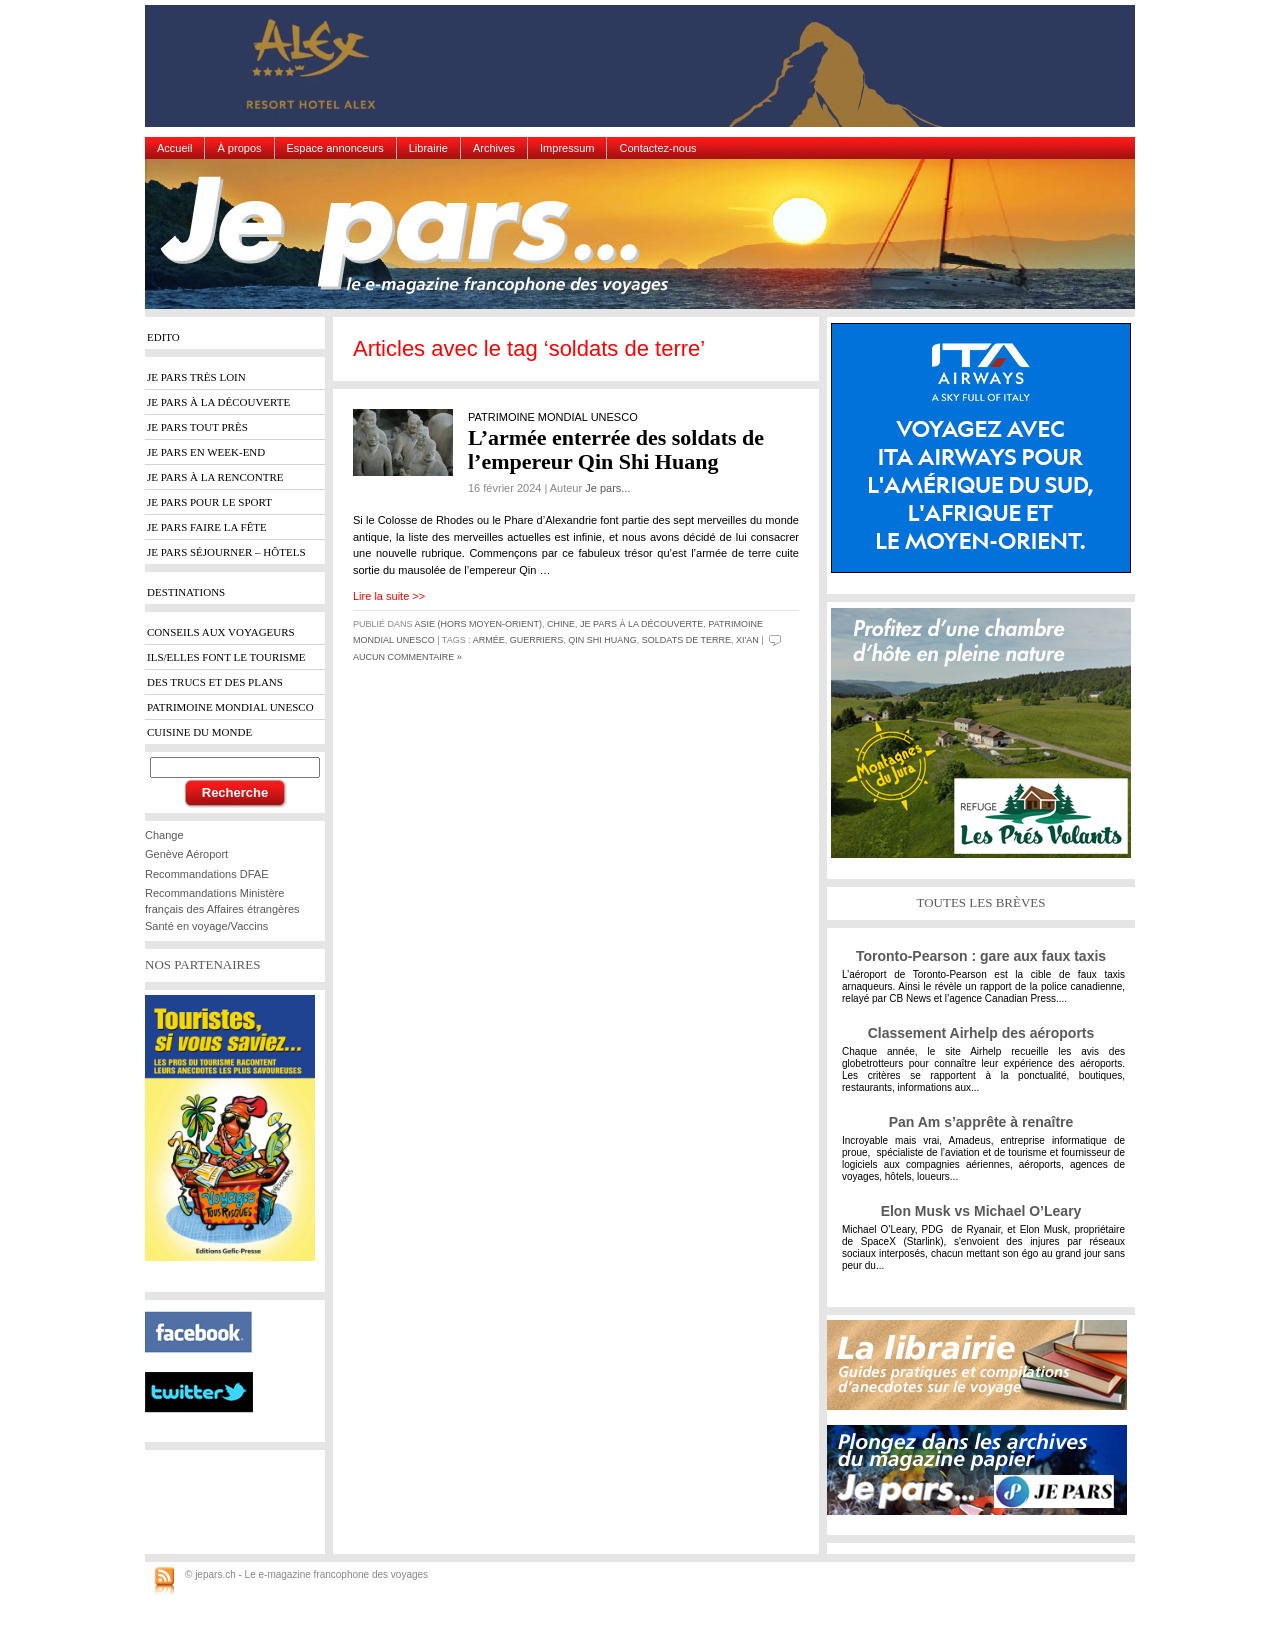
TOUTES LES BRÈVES (980, 902)
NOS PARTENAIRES (202, 964)
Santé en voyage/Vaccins (206, 926)
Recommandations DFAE (207, 874)
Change (164, 835)
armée (489, 640)
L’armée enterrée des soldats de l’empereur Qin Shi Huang (616, 449)
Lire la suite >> (389, 596)
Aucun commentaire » (407, 657)
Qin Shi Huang (602, 640)
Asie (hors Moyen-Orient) (479, 624)
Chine (561, 624)
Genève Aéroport (186, 854)
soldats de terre (686, 640)
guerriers (537, 640)
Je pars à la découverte (641, 624)
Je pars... (607, 488)
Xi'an (747, 640)
